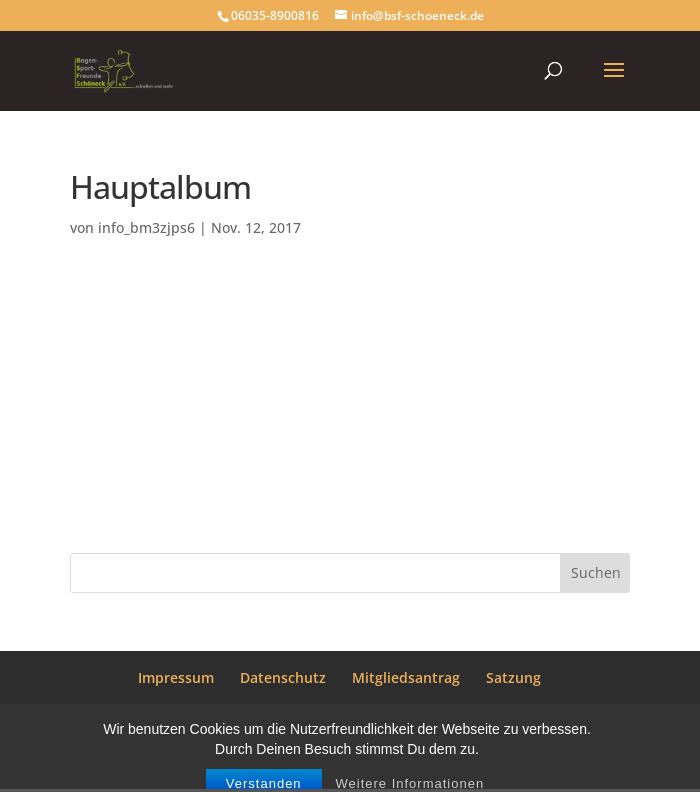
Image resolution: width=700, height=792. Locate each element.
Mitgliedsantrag (406, 677)
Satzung (513, 677)
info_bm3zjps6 (146, 227)
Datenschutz (283, 677)
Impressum (176, 677)
